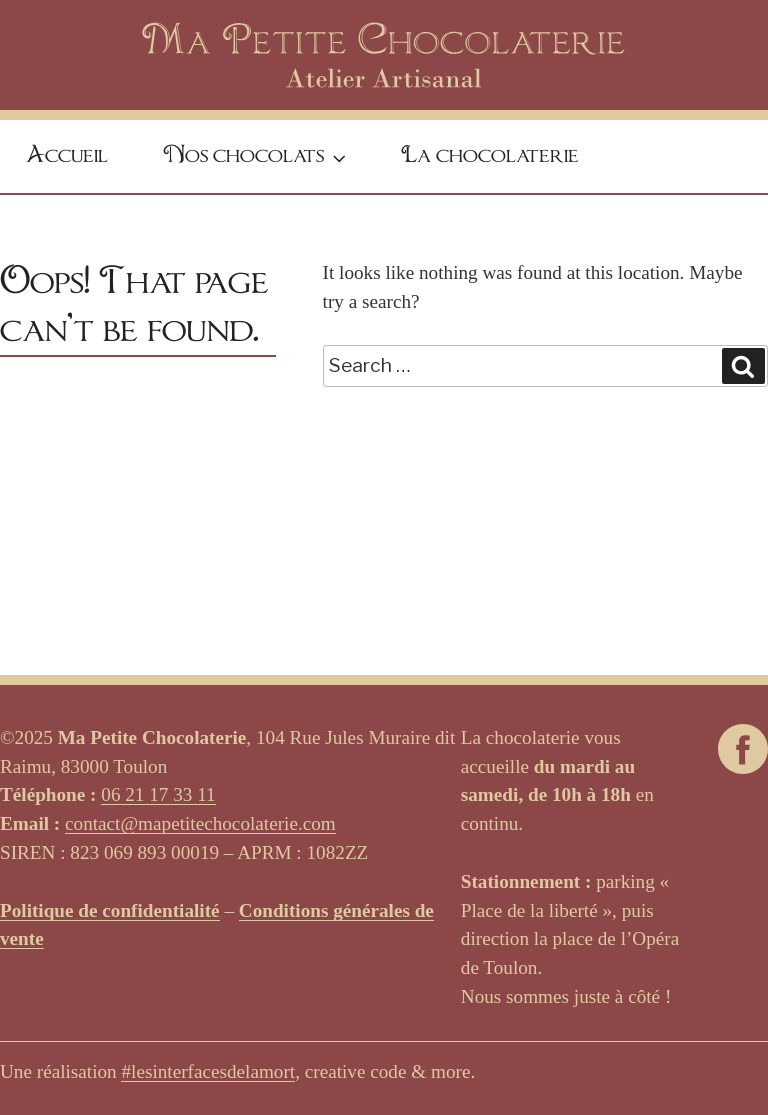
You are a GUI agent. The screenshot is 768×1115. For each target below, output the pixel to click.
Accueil (67, 156)
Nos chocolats (257, 158)
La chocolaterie (490, 156)
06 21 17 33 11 (158, 794)
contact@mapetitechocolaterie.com (200, 823)
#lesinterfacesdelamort (208, 1071)
